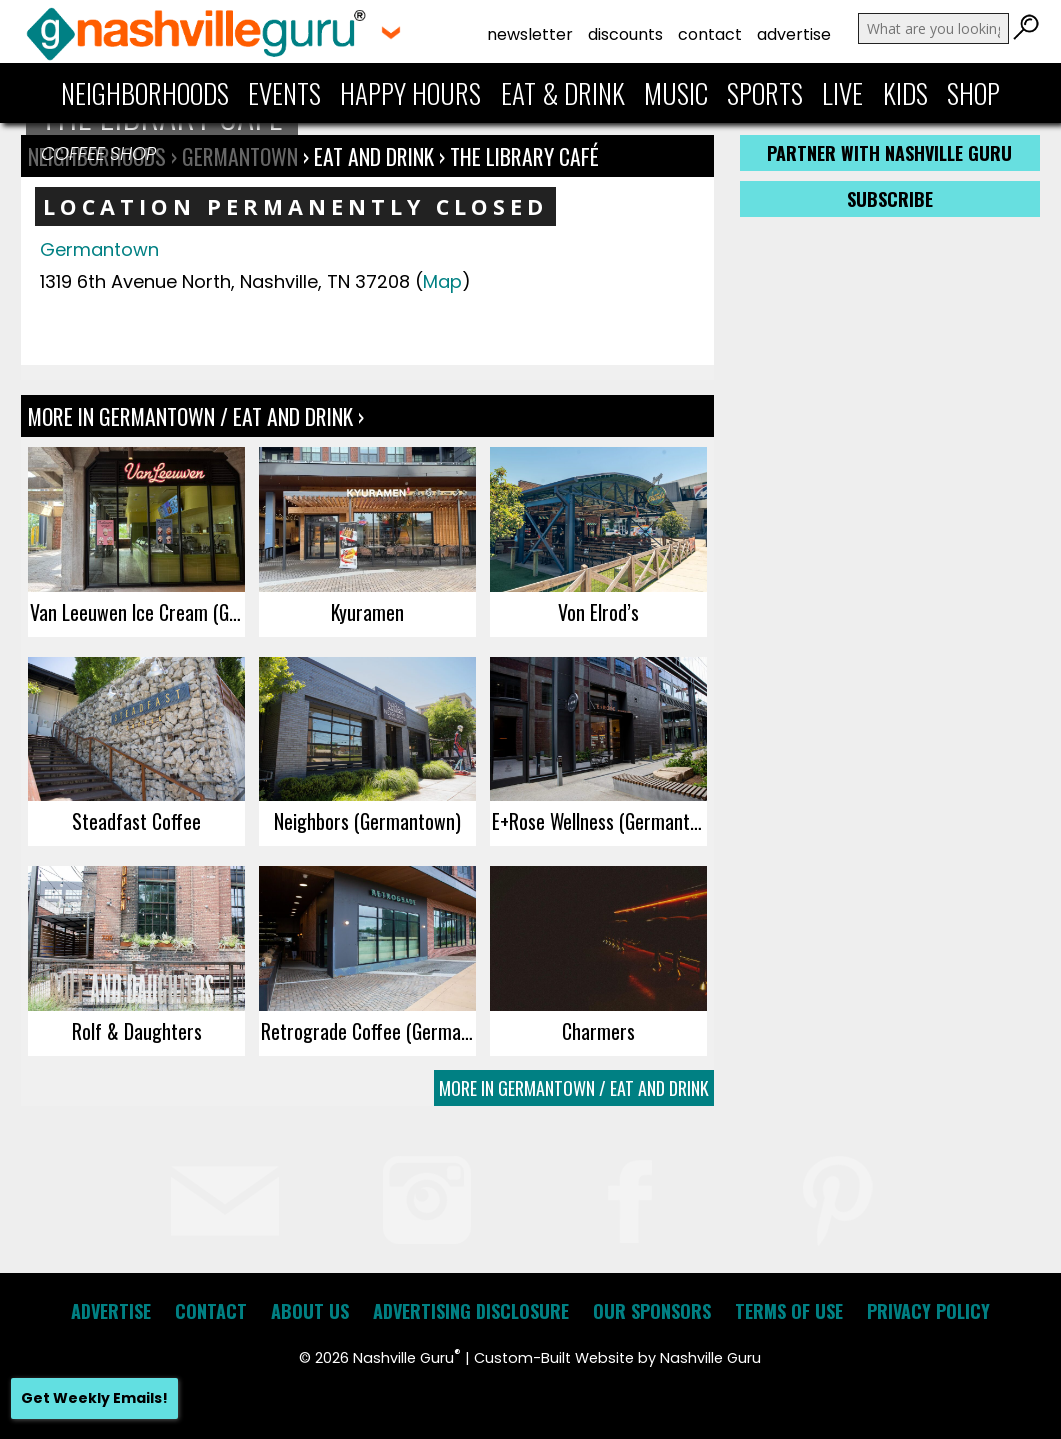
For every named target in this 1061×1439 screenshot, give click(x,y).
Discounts (625, 34)
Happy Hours (410, 93)
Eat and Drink (374, 156)
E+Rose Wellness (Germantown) (599, 821)
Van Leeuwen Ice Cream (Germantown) (137, 612)
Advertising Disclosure (471, 1311)
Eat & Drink (563, 93)
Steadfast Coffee (136, 821)
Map (442, 281)
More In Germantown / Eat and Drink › (196, 416)
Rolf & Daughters (137, 1031)
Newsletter (530, 34)
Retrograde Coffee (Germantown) (368, 1031)
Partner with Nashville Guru (889, 153)
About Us (310, 1311)
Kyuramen (367, 612)
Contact (710, 34)
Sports (765, 93)
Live (842, 93)
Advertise (794, 34)
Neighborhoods (145, 93)
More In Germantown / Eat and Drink (574, 1088)
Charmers (598, 1031)
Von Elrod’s (598, 612)
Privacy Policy (928, 1311)
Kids (905, 93)
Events (284, 93)
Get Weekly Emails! (94, 1398)
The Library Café (524, 156)
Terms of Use (789, 1311)
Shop (973, 93)
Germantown (99, 249)
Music (676, 93)
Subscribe (890, 199)
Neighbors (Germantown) (367, 821)
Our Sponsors (652, 1311)
